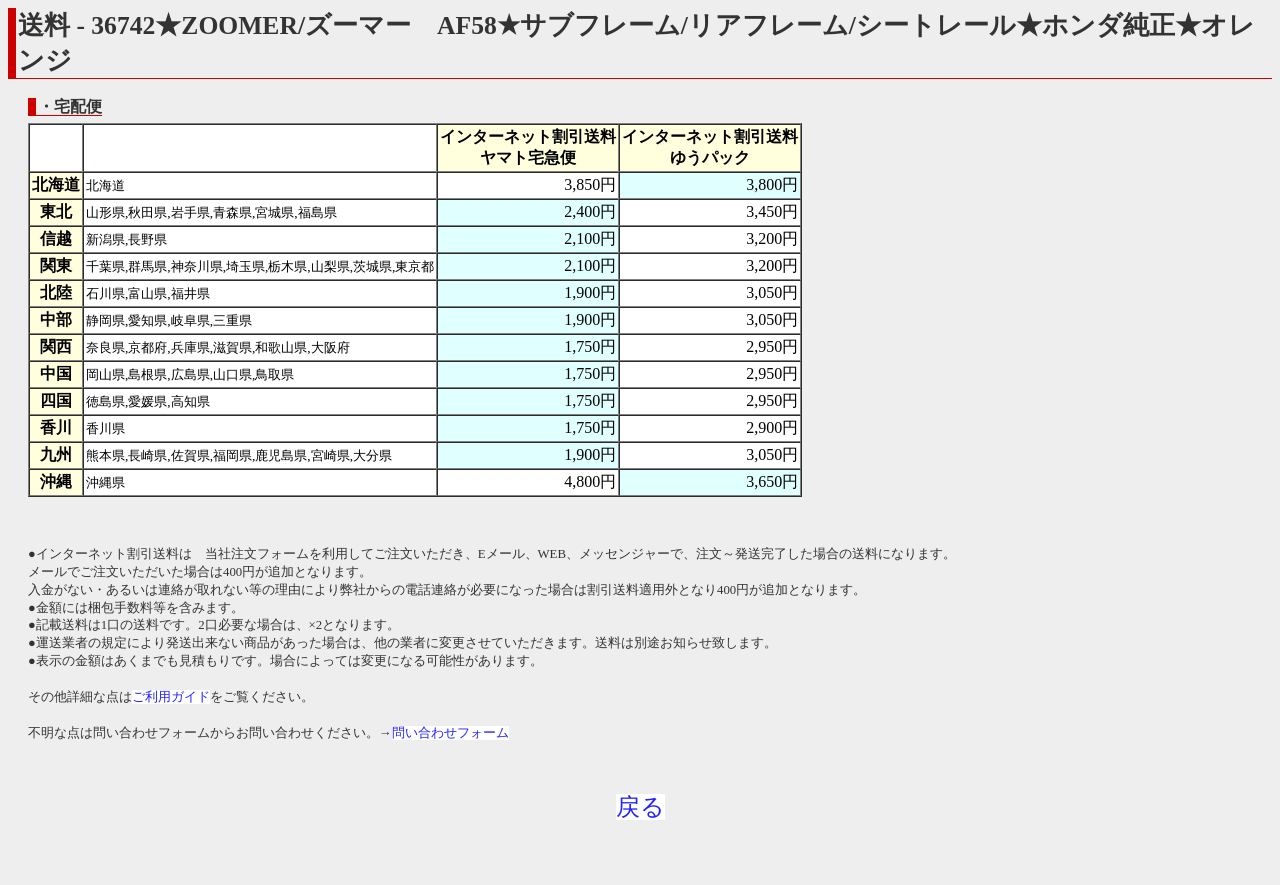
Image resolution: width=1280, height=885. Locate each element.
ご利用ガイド (171, 697)
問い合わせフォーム (450, 733)
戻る (640, 807)
